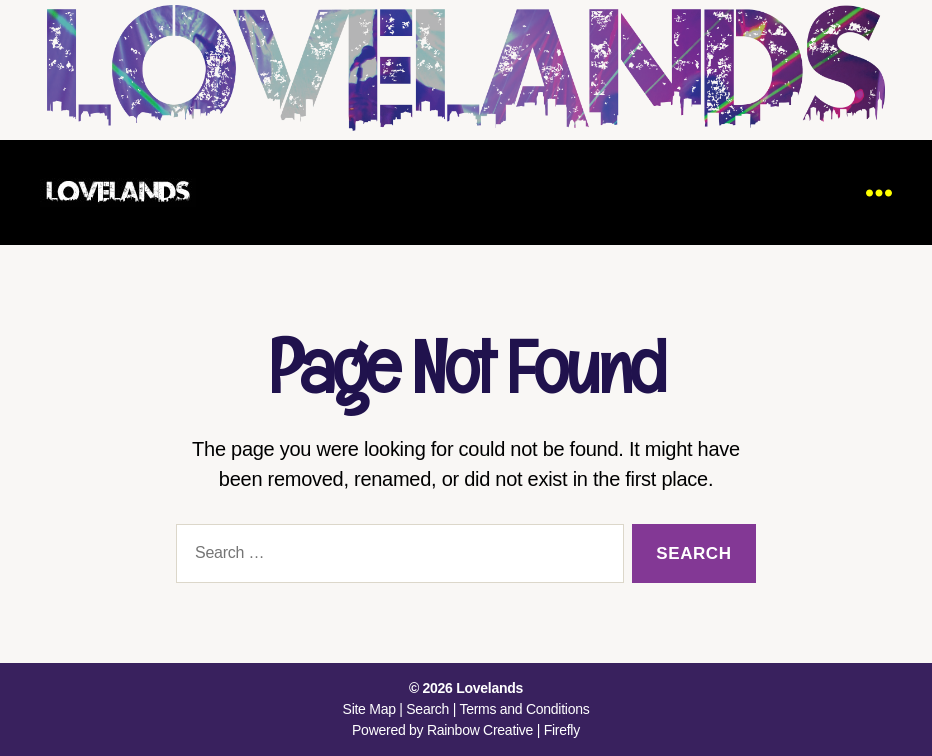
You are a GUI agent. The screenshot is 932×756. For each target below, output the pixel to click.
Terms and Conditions (524, 709)
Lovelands (489, 688)
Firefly (562, 730)
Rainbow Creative (482, 730)
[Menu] (879, 192)
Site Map (369, 709)
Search (427, 709)
